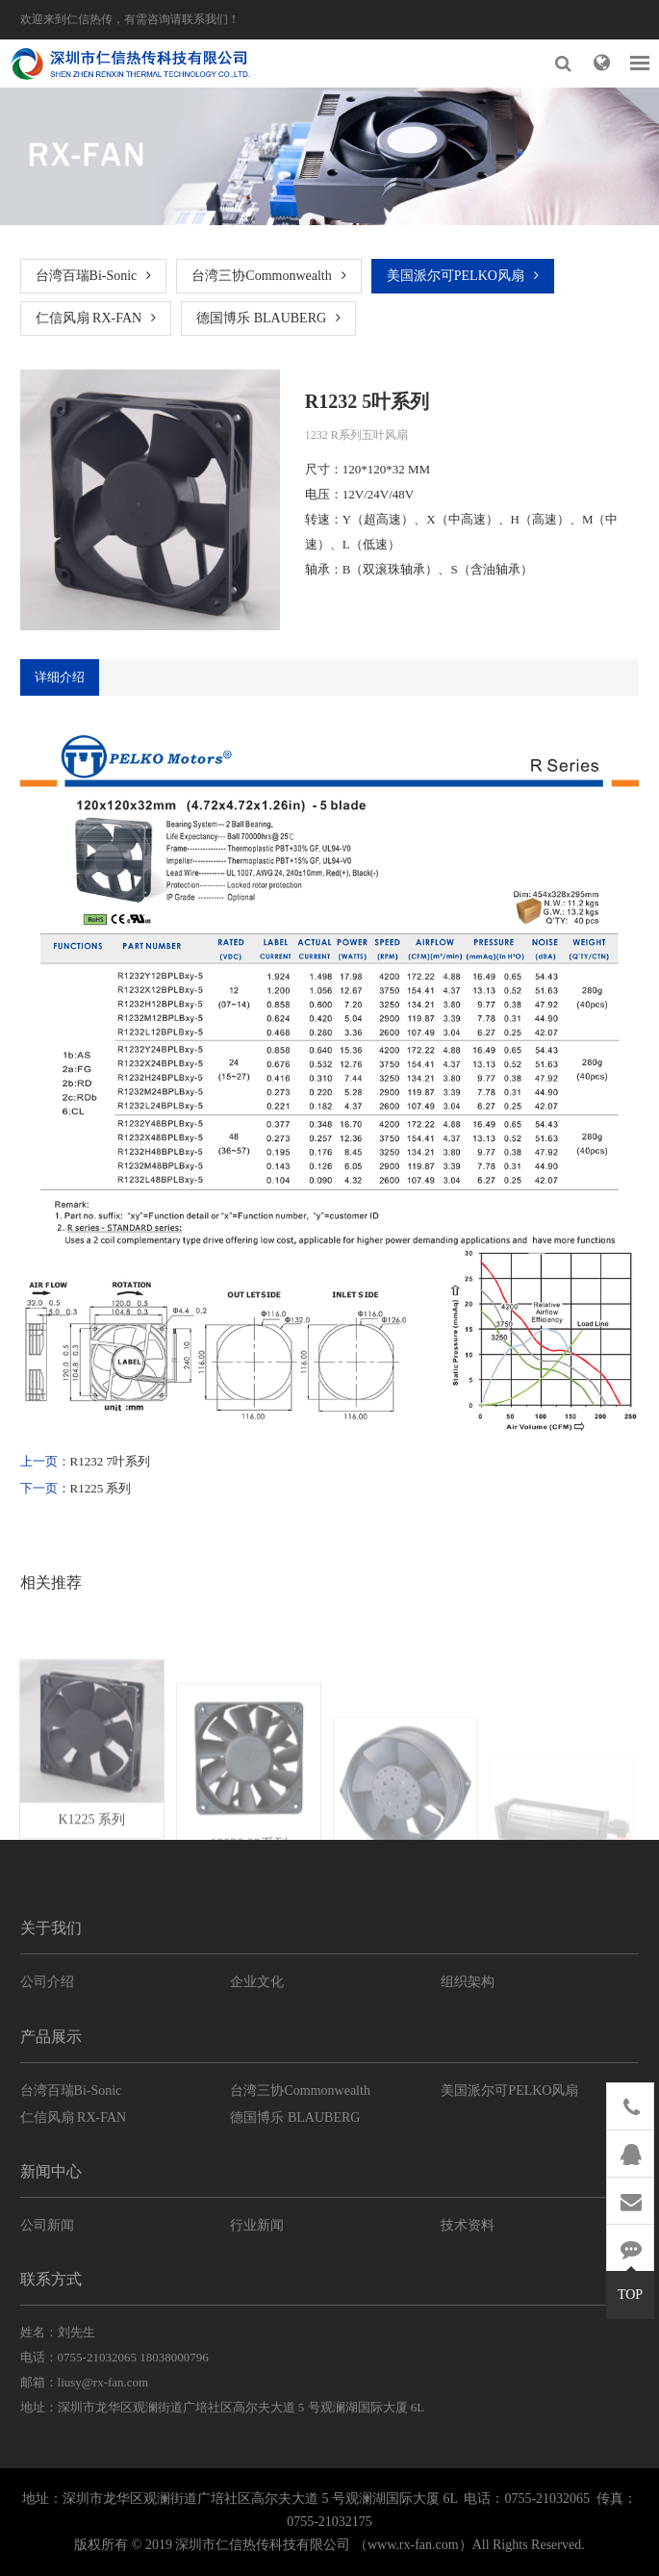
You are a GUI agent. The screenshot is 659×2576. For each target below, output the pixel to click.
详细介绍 (60, 677)
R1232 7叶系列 (110, 1461)
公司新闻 (47, 2225)
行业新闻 (257, 2225)
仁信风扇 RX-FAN (96, 318)
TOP (630, 2286)
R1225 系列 (101, 1488)
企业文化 (257, 1982)
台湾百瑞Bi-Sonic (94, 275)
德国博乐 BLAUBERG (268, 318)
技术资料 (467, 2225)
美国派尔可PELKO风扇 (463, 275)
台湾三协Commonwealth (268, 275)
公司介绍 (47, 1982)
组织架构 (467, 1982)
